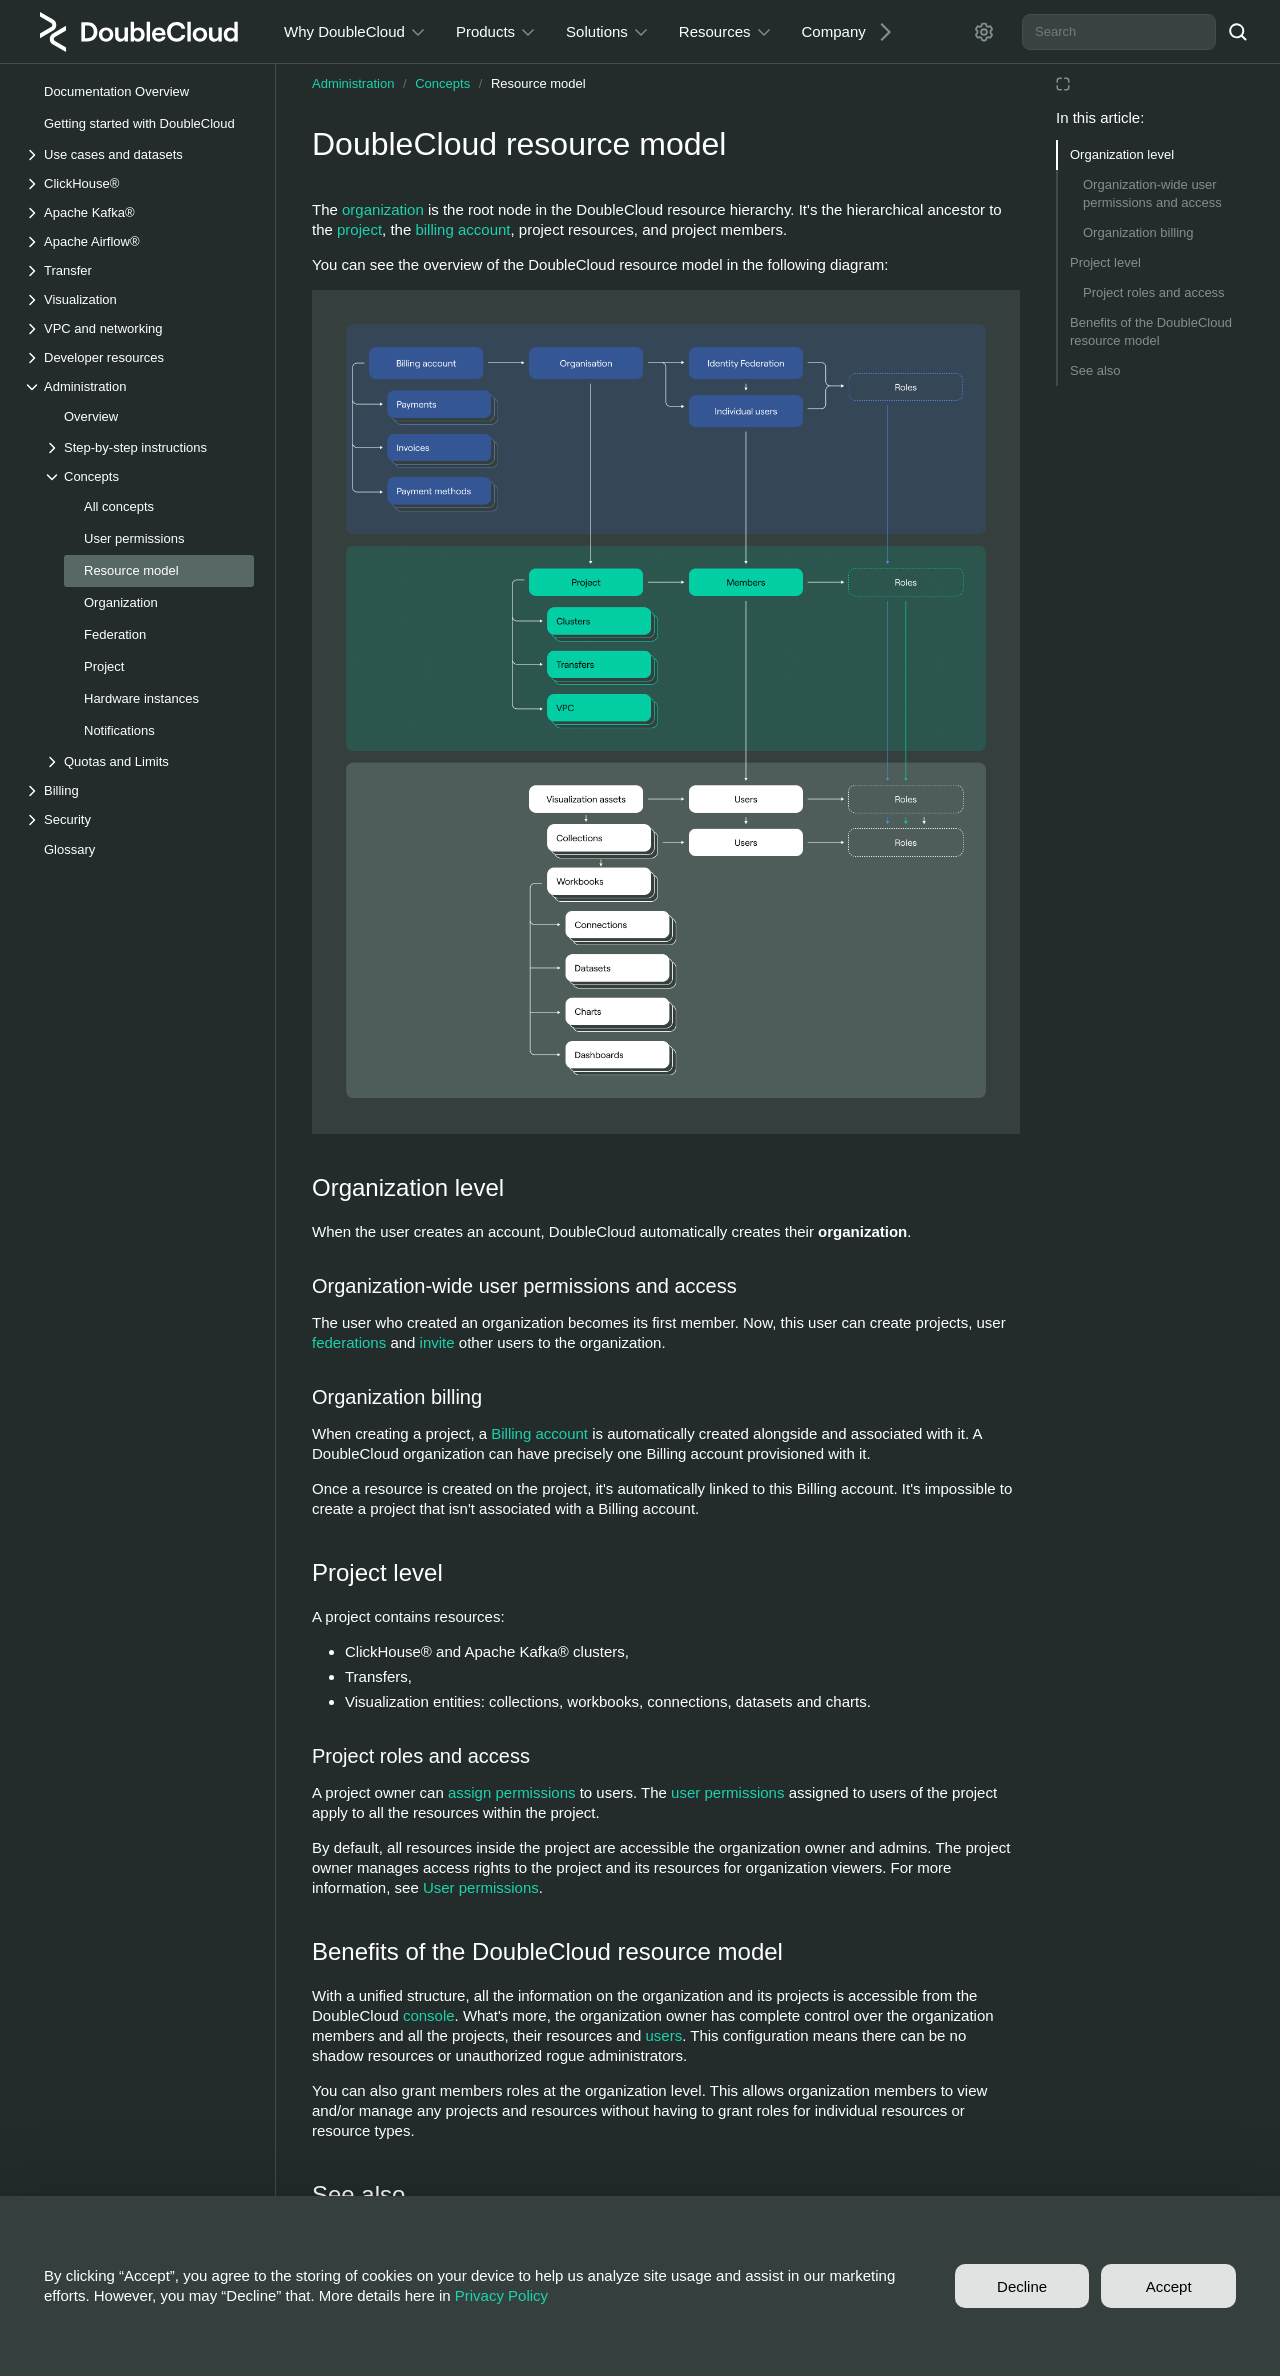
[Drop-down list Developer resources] (139, 357)
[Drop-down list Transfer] (139, 270)
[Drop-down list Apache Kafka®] (139, 212)
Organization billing (1138, 232)
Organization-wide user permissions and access (1152, 193)
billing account (462, 229)
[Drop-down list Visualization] (139, 299)
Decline (1022, 2286)
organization (383, 209)
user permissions (727, 1792)
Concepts (442, 83)
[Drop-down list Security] (139, 819)
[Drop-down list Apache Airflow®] (139, 241)
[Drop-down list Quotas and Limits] (149, 761)
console (429, 2015)
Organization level (1122, 154)
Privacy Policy (501, 2295)
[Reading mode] (1063, 84)
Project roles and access (1154, 292)
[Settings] (984, 32)
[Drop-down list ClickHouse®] (139, 183)
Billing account (539, 1433)
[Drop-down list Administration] (139, 386)
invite (437, 1342)
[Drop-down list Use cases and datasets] (139, 154)
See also (1095, 370)
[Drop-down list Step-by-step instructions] (149, 447)
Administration (353, 83)
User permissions (481, 1887)
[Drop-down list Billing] (139, 790)
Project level (1105, 262)
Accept (1169, 2286)
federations (349, 1342)
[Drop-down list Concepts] (149, 476)
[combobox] (1119, 32)
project (359, 229)
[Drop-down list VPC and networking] (139, 328)
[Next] (878, 31)
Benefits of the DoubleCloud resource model (1151, 331)
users (664, 2035)
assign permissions (512, 1792)
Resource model (538, 83)
